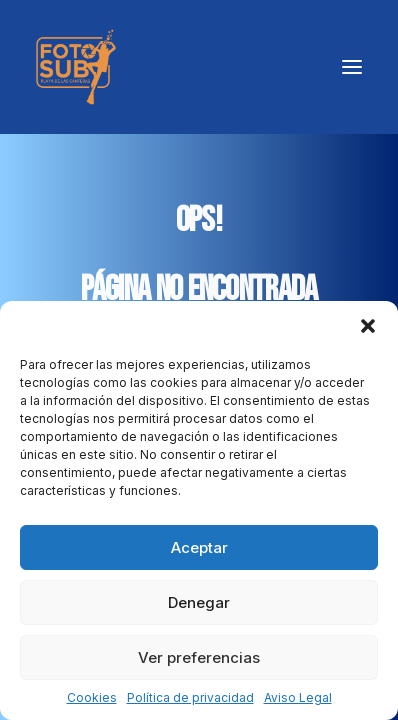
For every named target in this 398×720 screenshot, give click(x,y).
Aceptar (199, 547)
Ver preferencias (199, 657)
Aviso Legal (298, 697)
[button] (368, 326)
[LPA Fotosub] (76, 67)
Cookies (92, 697)
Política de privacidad (190, 697)
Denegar (199, 602)
